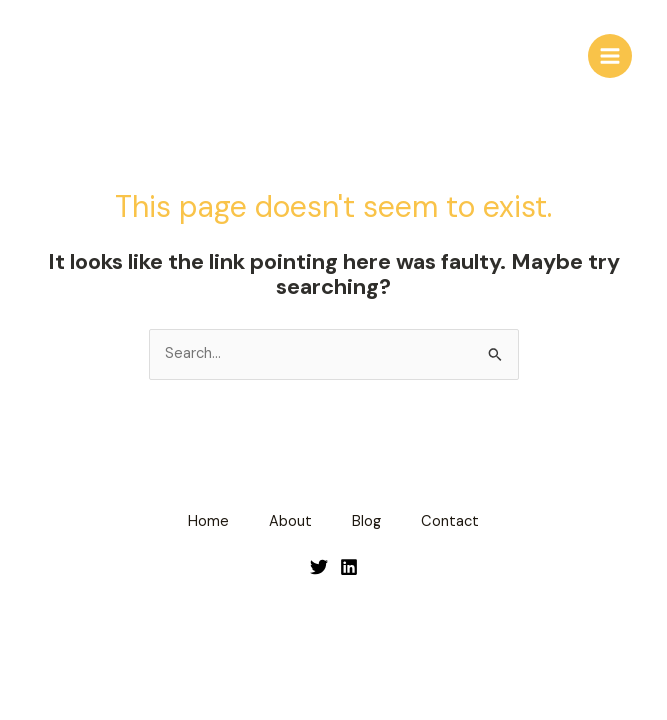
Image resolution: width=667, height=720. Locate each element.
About (290, 521)
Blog (366, 521)
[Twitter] (319, 567)
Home (208, 521)
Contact (450, 521)
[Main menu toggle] (610, 56)
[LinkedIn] (349, 567)
